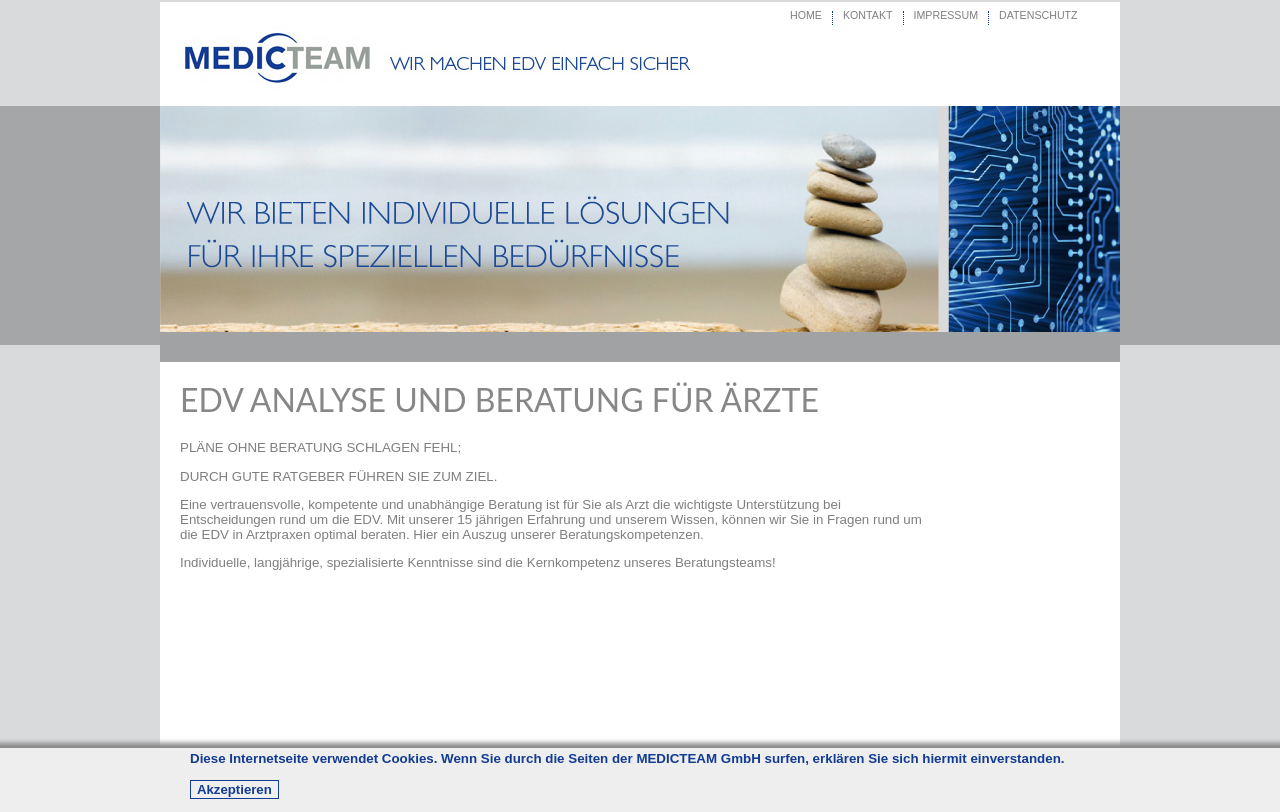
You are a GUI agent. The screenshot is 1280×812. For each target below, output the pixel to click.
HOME (806, 15)
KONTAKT (868, 15)
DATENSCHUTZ (1038, 15)
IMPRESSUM (946, 15)
